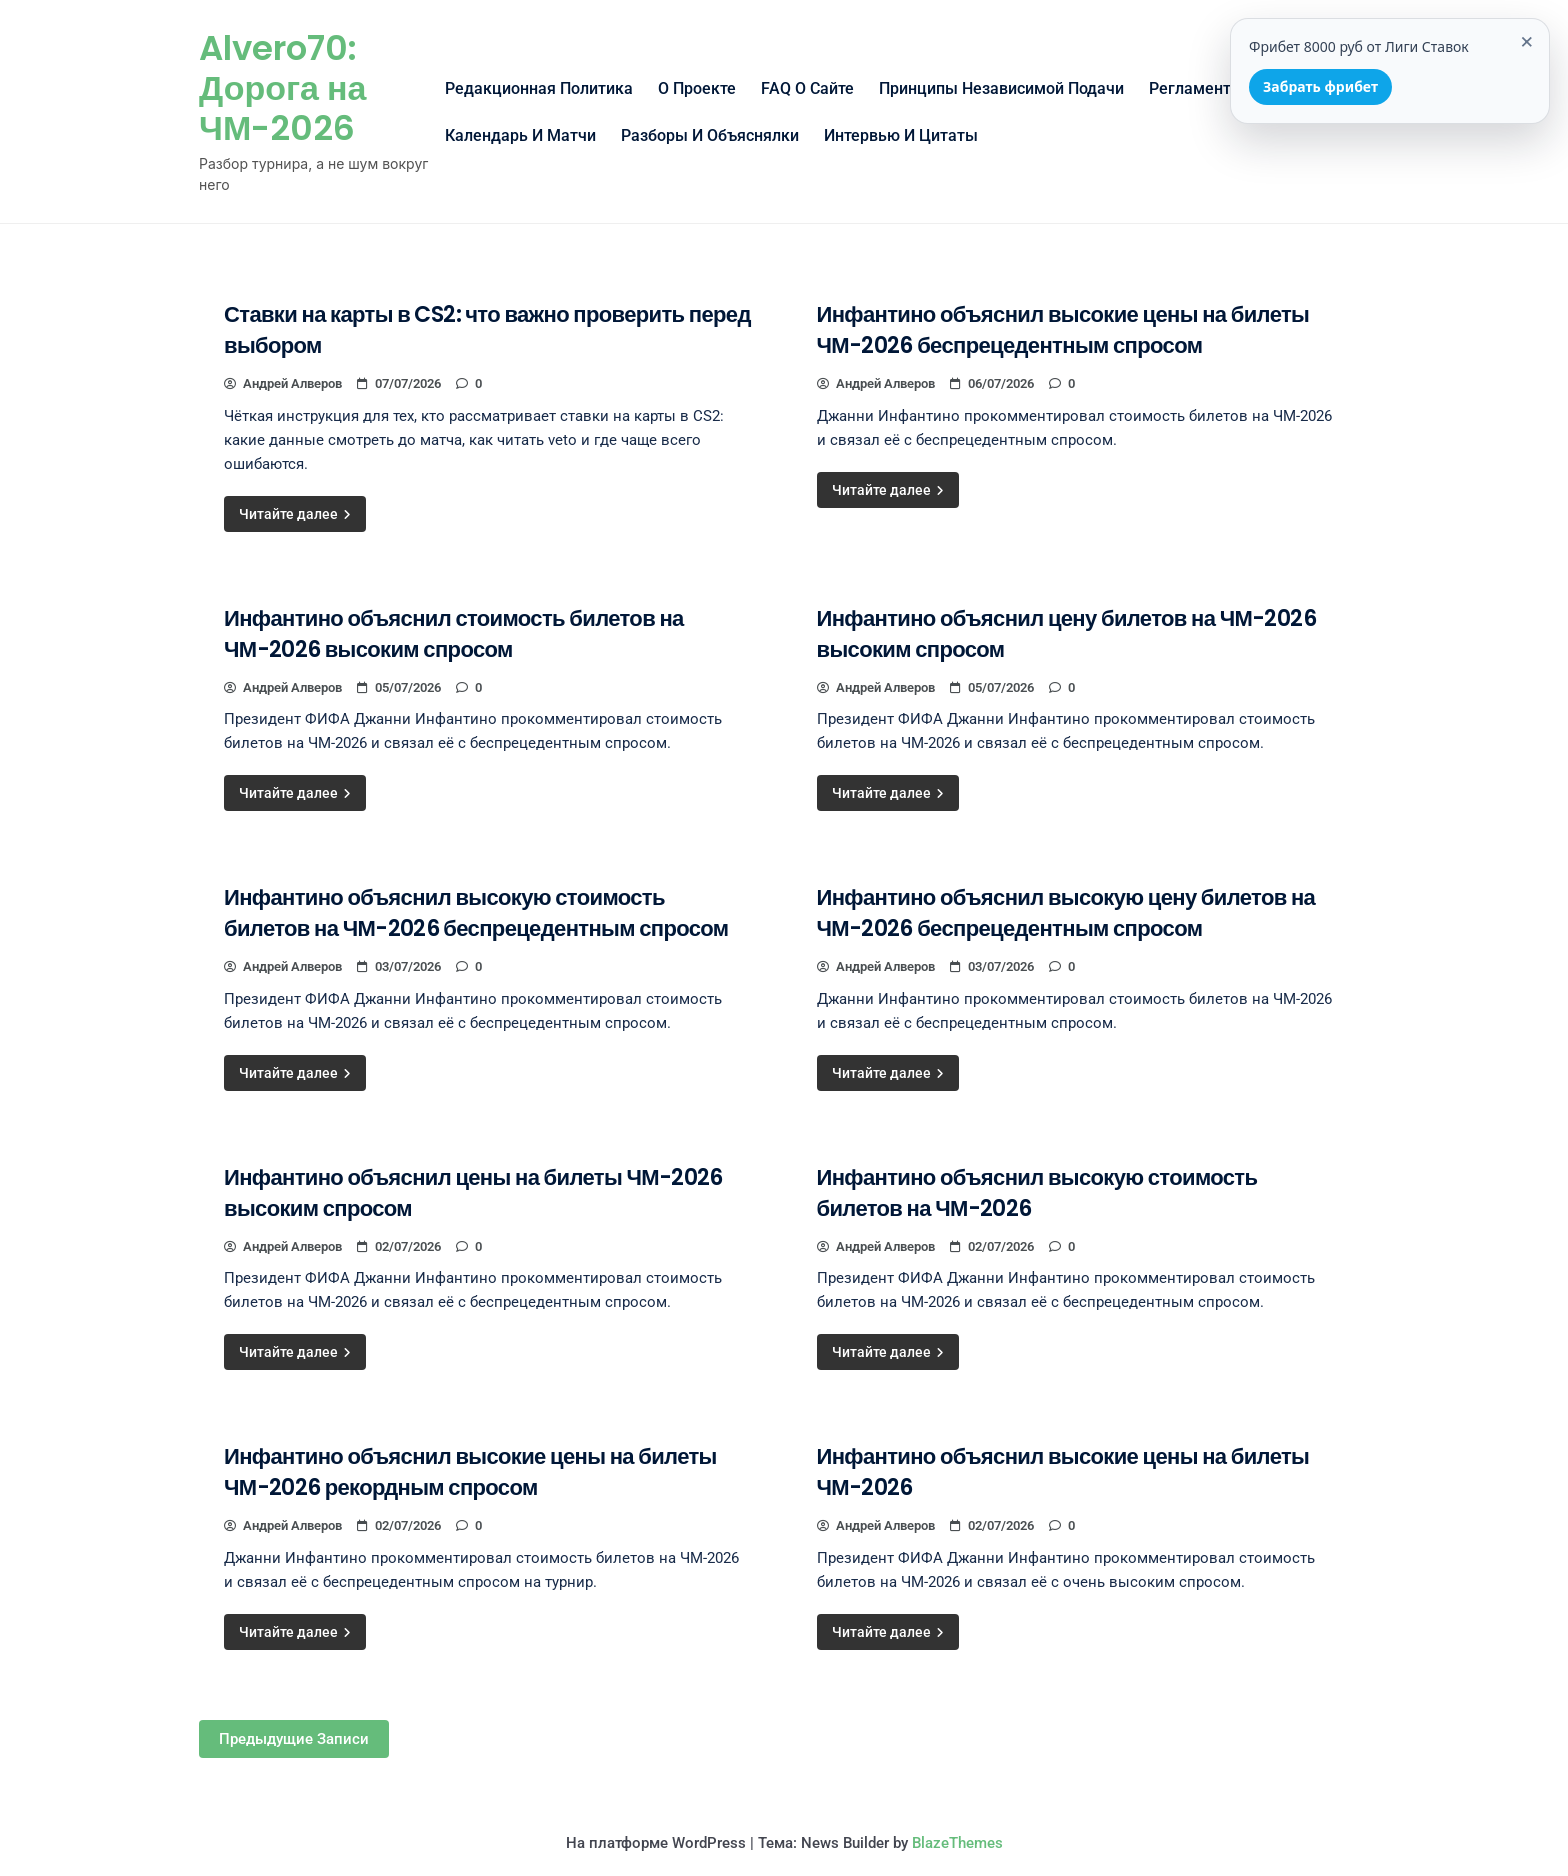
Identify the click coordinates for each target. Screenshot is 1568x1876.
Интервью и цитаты (901, 135)
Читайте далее (295, 514)
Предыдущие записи (294, 1739)
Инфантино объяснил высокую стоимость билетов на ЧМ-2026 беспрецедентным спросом (476, 913)
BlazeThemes (957, 1843)
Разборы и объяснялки (710, 135)
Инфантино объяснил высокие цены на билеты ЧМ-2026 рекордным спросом (470, 1472)
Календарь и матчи (520, 135)
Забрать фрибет (1320, 86)
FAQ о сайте (807, 88)
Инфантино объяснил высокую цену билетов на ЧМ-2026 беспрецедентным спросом (1066, 913)
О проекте (697, 88)
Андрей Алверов (283, 383)
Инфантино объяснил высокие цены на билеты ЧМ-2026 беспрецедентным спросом (1063, 330)
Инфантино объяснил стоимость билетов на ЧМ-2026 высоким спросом (454, 634)
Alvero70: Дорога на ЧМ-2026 (282, 88)
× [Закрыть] (1526, 40)
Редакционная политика (539, 88)
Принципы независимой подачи (1001, 88)
